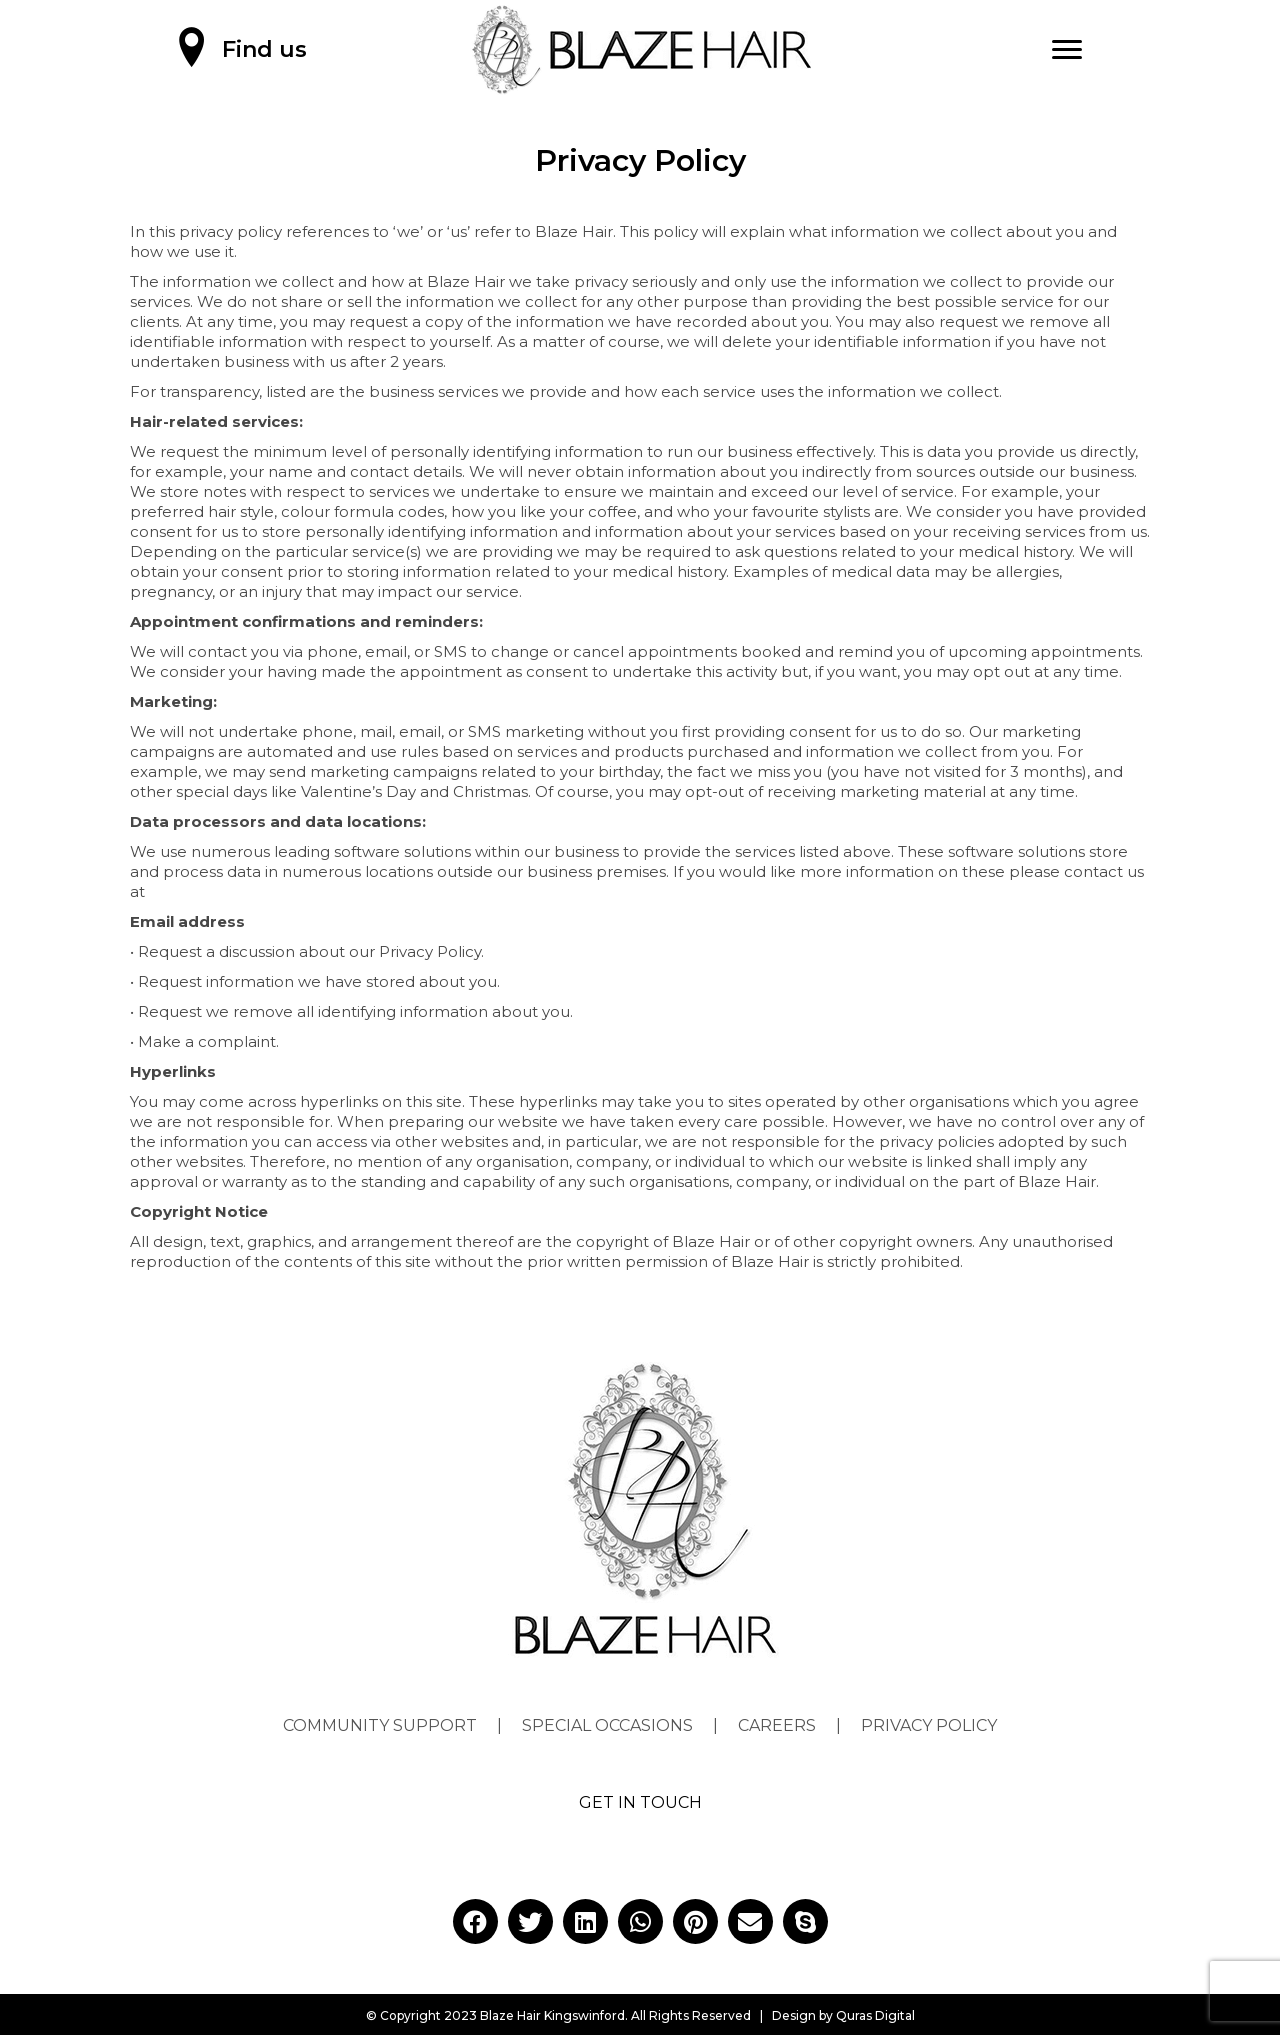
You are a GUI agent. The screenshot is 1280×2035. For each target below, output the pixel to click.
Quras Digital (875, 2015)
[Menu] (1067, 50)
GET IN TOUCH (640, 1802)
